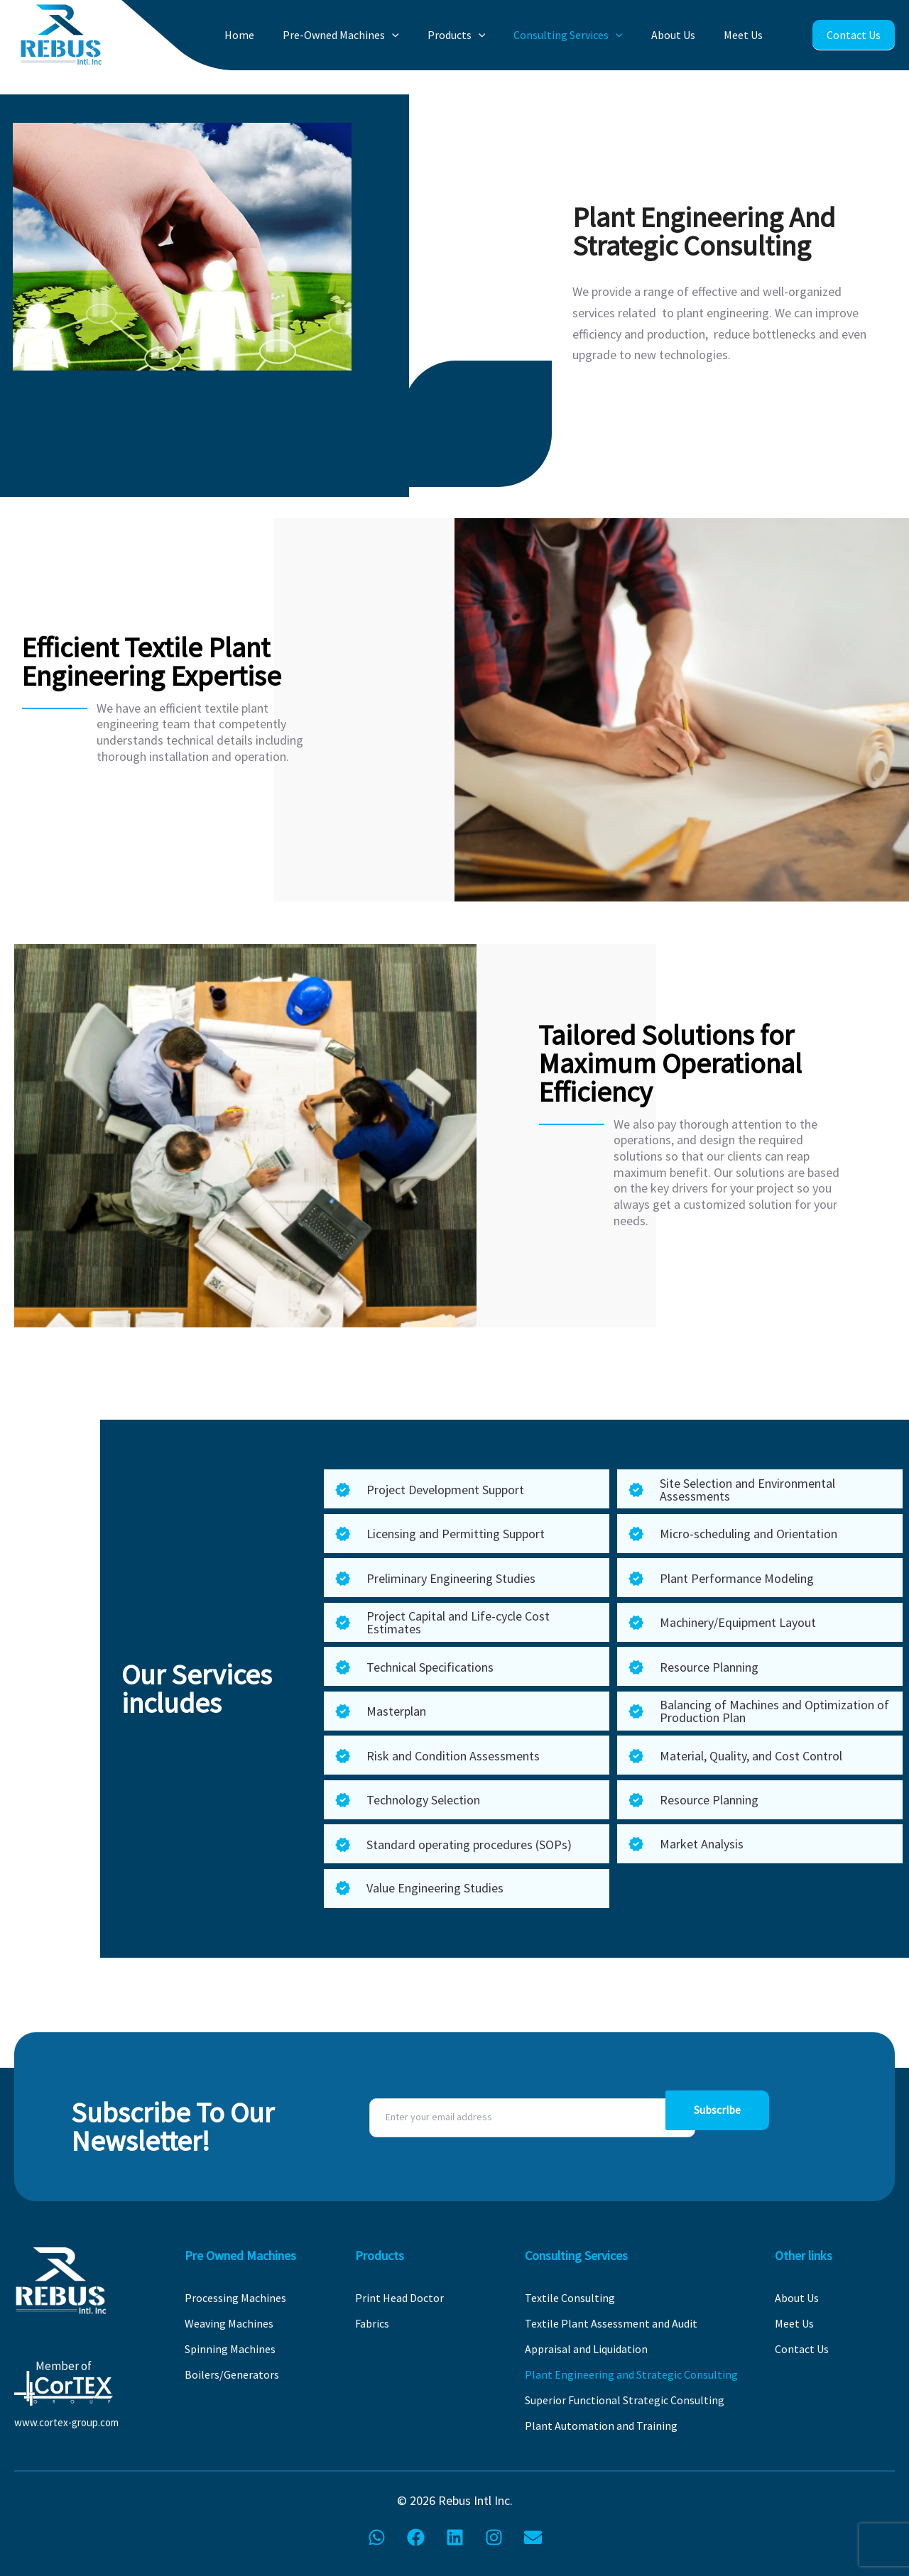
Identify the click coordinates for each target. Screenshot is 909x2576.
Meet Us (746, 35)
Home (282, 35)
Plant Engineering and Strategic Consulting (631, 2374)
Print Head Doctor (399, 2298)
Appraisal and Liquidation (586, 2349)
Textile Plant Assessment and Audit (611, 2323)
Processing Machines (235, 2298)
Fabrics (372, 2323)
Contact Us (853, 35)
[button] (427, 35)
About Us (684, 35)
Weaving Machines (229, 2323)
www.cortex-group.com (66, 2422)
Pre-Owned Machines (375, 35)
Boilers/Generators (232, 2374)
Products (483, 35)
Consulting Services (586, 35)
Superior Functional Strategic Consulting (624, 2400)
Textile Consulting (570, 2298)
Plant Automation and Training (601, 2425)
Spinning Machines (230, 2349)
